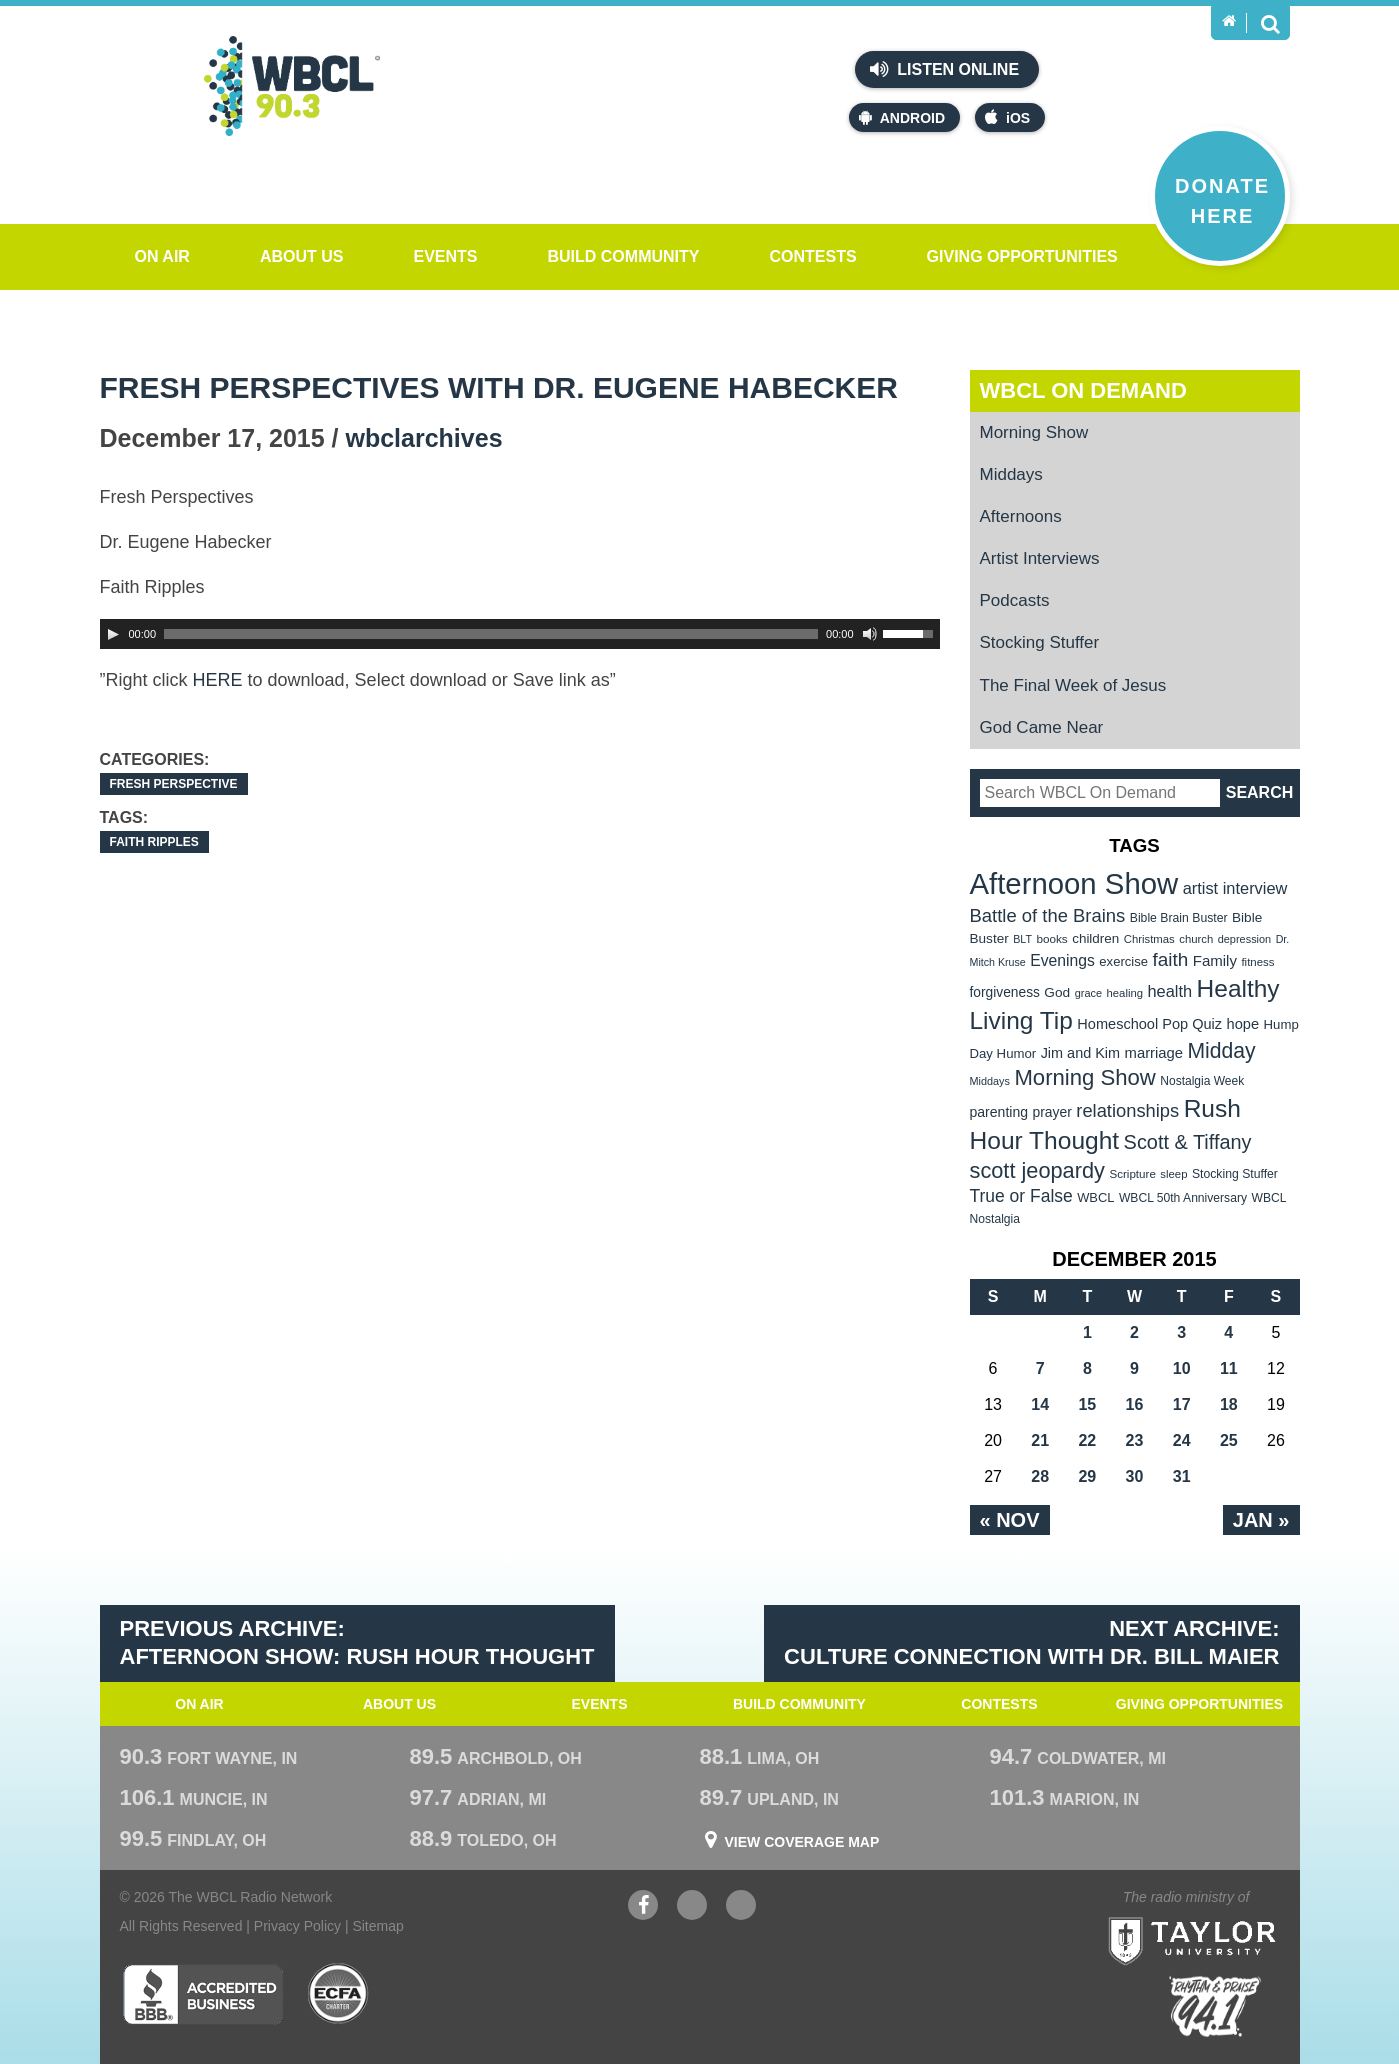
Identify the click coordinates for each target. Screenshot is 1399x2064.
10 (1182, 1368)
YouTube (692, 1907)
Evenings (1062, 960)
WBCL (1095, 1197)
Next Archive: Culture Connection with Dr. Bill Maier (1031, 1643)
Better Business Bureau (202, 1994)
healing (1124, 993)
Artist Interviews (1040, 558)
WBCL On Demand (1083, 390)
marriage (1154, 1053)
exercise (1123, 961)
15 (1087, 1404)
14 (1040, 1404)
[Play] (113, 634)
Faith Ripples (154, 842)
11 (1229, 1368)
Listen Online (944, 69)
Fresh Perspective (174, 784)
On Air (162, 256)
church (1196, 939)
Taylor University (1228, 1916)
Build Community (623, 256)
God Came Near (1042, 727)
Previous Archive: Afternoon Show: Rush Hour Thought (357, 1643)
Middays (1011, 474)
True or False (1021, 1196)
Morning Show (1034, 432)
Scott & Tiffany (1188, 1142)
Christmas (1149, 939)
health (1169, 991)
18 (1229, 1404)
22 (1087, 1440)
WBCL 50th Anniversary (1183, 1198)
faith (1171, 959)
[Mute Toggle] (870, 634)
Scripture (1132, 1173)
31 (1182, 1476)
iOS (1007, 117)
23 (1135, 1440)
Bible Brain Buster (1179, 918)
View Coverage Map (802, 1842)
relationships (1127, 1110)
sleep (1173, 1174)
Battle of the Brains (1048, 915)
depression (1245, 939)
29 (1087, 1476)
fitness (1257, 962)
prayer (1052, 1112)
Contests (812, 256)
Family (1215, 960)
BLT (1022, 939)
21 (1040, 1440)
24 (1182, 1440)
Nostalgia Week (1202, 1081)
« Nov (1010, 1520)
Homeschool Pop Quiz (1149, 1024)
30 (1135, 1476)
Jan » (1261, 1520)
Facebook (643, 1907)
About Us (302, 256)
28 (1040, 1476)
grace (1088, 993)
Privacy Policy (297, 1926)
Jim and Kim (1080, 1053)
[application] (520, 634)
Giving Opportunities (1022, 256)
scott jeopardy (1037, 1170)
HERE (218, 680)
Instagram (741, 1907)
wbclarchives (424, 438)
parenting (999, 1112)
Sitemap (377, 1926)
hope (1243, 1024)
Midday (1222, 1050)
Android (902, 117)
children (1095, 938)
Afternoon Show (1074, 883)
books (1051, 938)
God (1057, 992)
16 (1135, 1404)
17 (1182, 1404)
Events (445, 256)
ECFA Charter (339, 1994)
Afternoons (1021, 516)
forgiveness (1005, 992)
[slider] (491, 634)
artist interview (1235, 888)
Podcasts (1015, 600)
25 (1229, 1440)
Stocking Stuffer (1040, 642)
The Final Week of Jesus (1073, 685)
